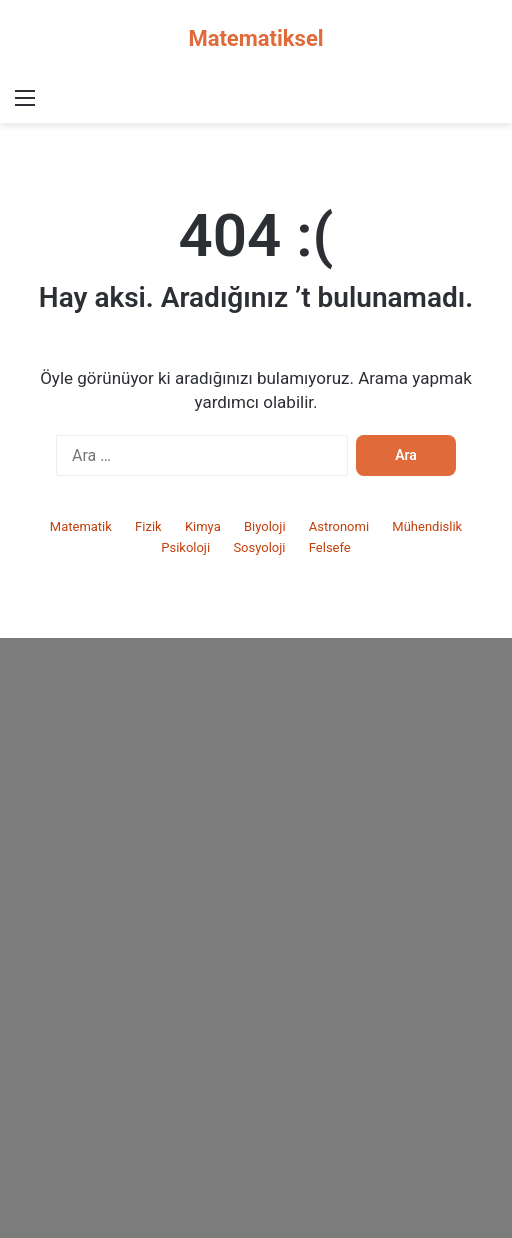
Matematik (81, 526)
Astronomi (339, 526)
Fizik (148, 526)
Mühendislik (427, 526)
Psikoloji (185, 547)
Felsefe (330, 547)
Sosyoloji (259, 547)
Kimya (203, 526)
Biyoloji (265, 526)
